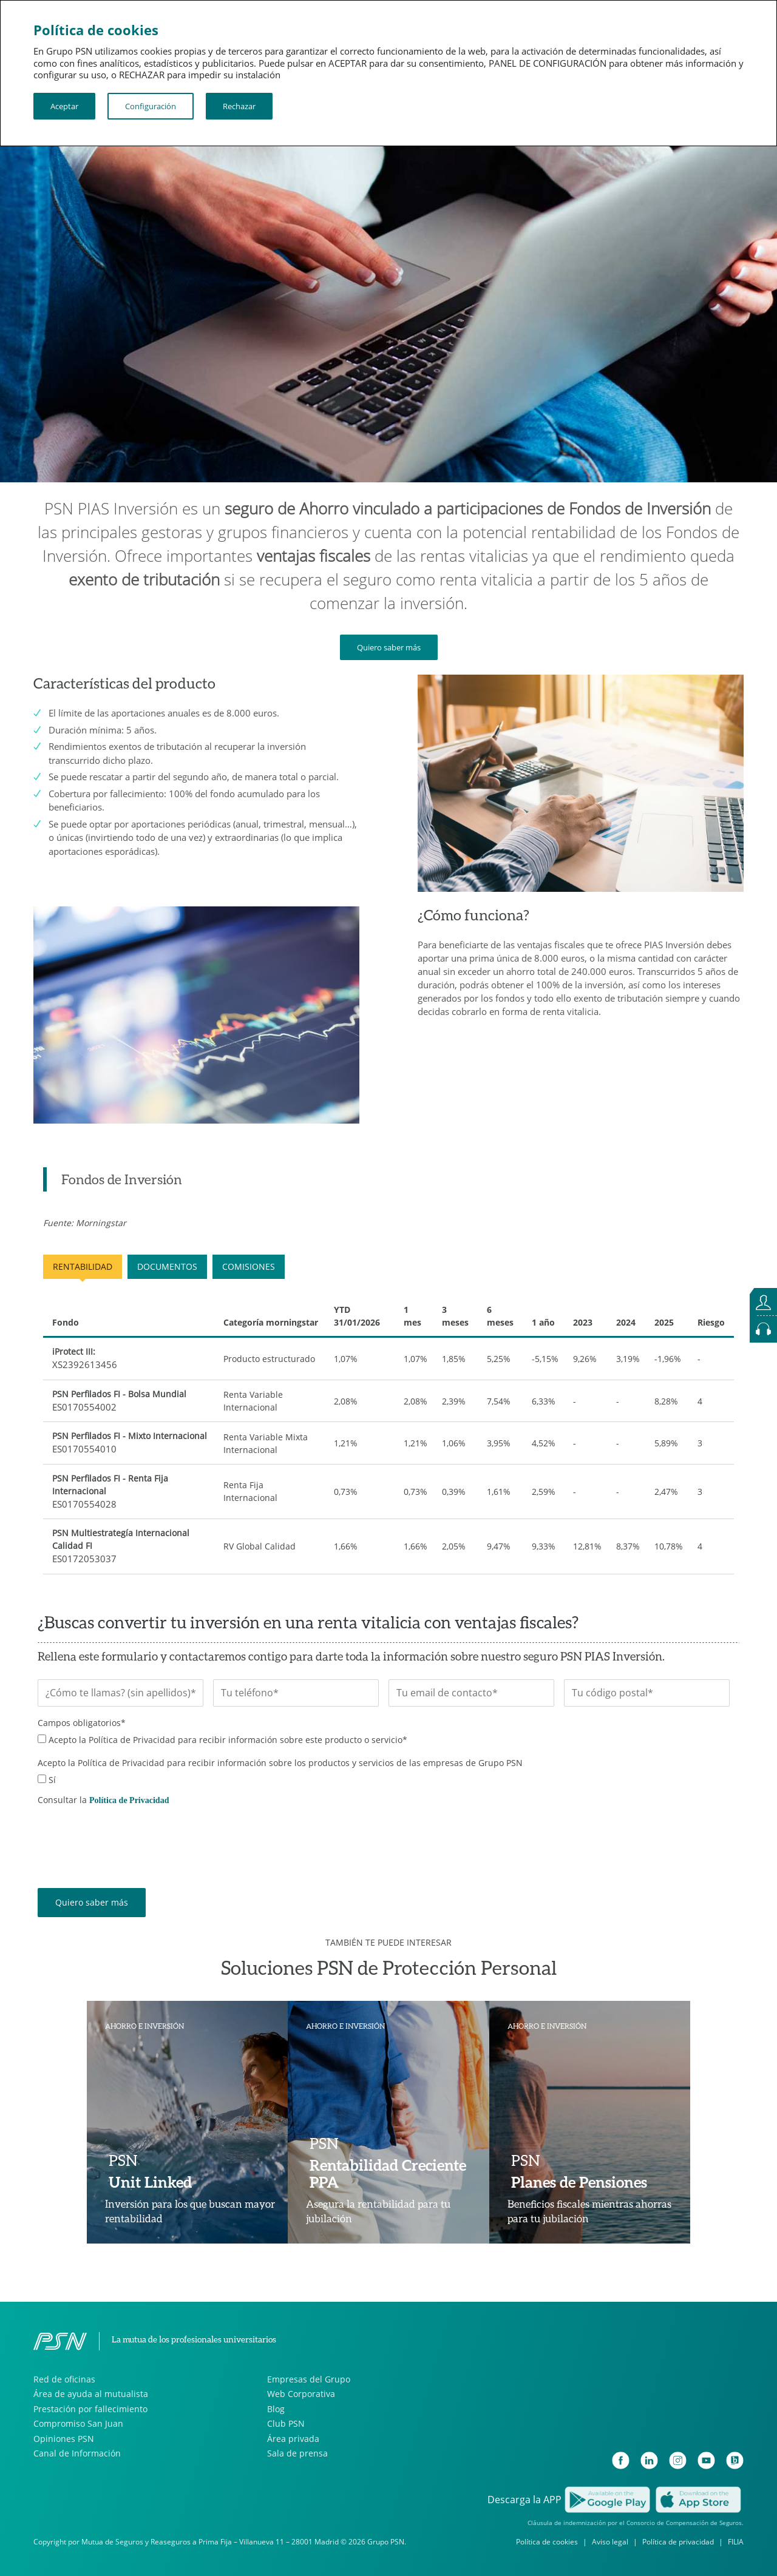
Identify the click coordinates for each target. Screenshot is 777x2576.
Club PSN (286, 2423)
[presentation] (130, 1837)
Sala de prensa (297, 2453)
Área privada (293, 2438)
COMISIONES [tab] (248, 1266)
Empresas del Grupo (308, 2379)
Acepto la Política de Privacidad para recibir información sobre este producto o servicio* (228, 1739)
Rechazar (239, 106)
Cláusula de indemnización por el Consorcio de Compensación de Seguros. (636, 2522)
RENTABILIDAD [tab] (82, 1266)
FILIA (736, 2542)
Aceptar (64, 106)
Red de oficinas (64, 2379)
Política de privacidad (678, 2542)
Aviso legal (610, 2542)
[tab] (112, 1179)
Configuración (150, 106)
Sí (52, 1779)
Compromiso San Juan (78, 2423)
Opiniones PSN (63, 2438)
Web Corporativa (301, 2393)
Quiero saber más (389, 647)
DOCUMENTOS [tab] (167, 1266)
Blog (276, 2409)
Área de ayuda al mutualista (90, 2393)
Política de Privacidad (129, 1800)
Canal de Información (77, 2453)
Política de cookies (547, 2542)
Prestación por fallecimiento (90, 2409)
